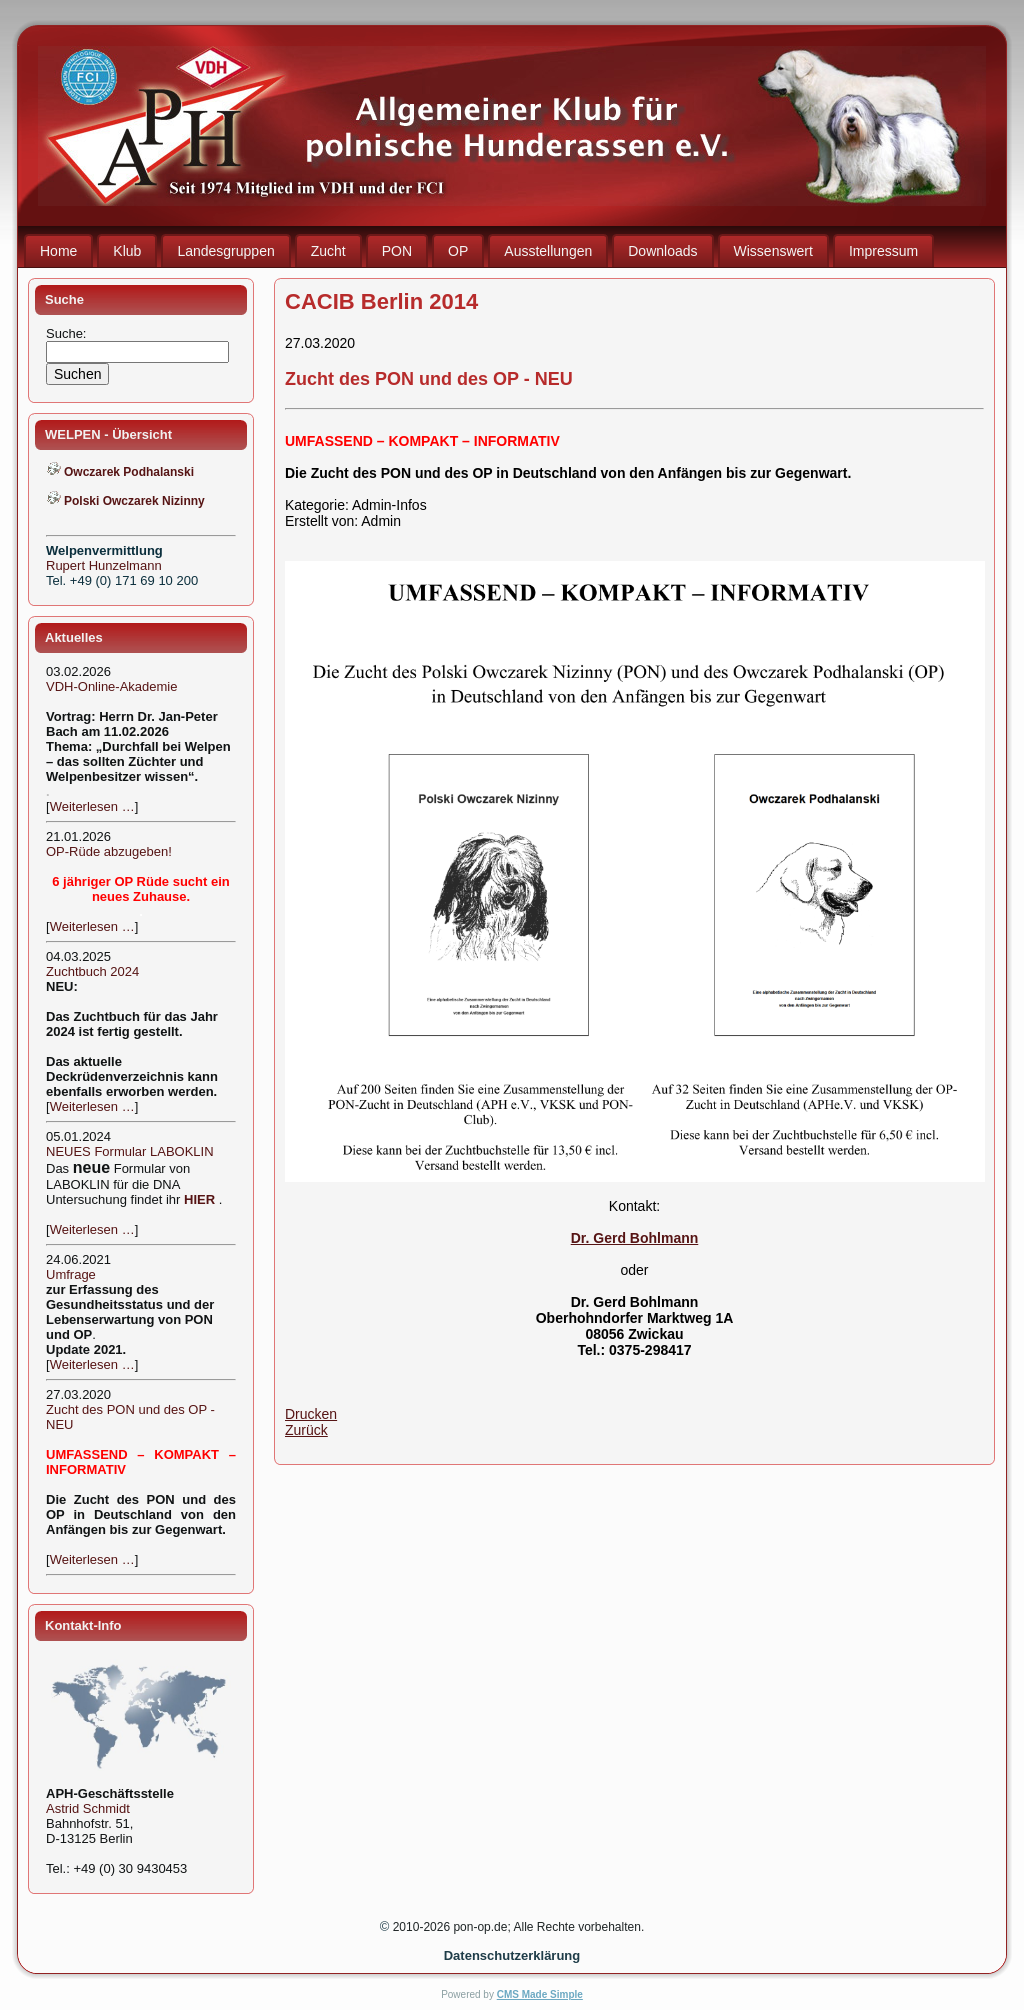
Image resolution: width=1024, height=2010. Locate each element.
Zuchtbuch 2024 (92, 971)
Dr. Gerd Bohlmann (635, 1238)
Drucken (311, 1414)
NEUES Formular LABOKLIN (130, 1151)
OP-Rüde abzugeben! (109, 851)
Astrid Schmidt (88, 1808)
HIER (199, 1199)
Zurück (306, 1430)
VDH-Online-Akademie (112, 686)
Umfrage (71, 1274)
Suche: (68, 333)
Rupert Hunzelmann (104, 565)
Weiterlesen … (92, 806)
